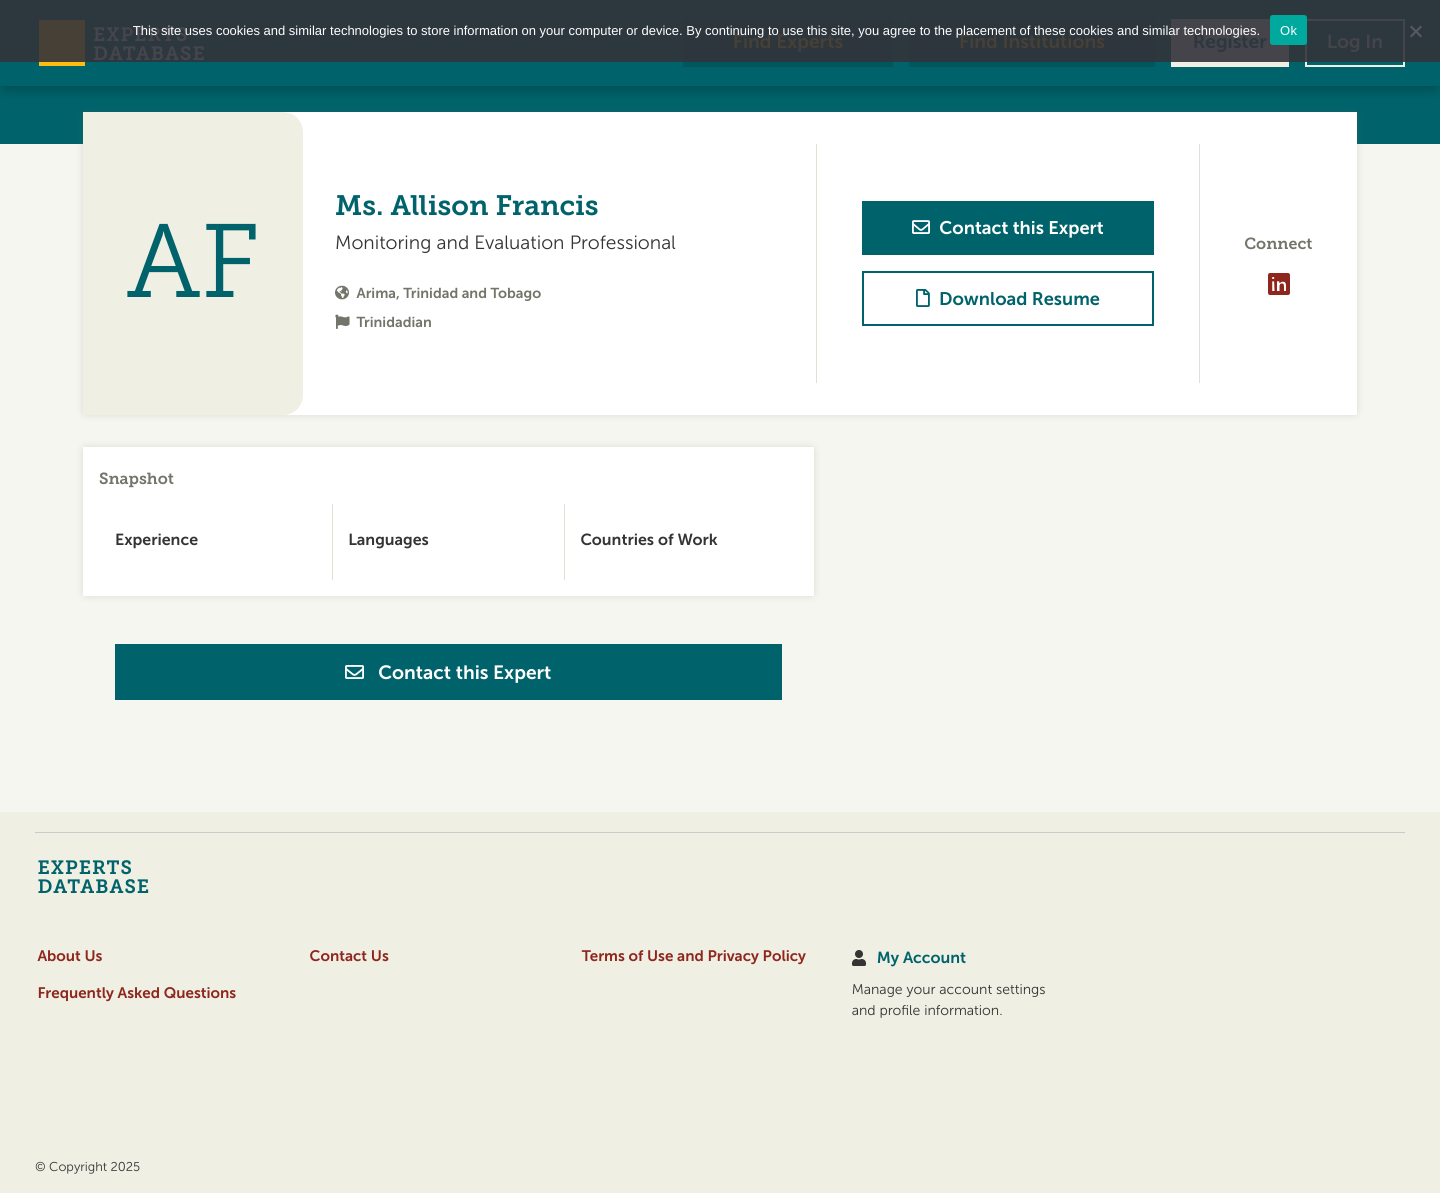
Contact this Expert (448, 673)
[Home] (132, 876)
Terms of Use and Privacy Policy (694, 956)
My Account (921, 959)
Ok (1288, 30)
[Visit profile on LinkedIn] (1278, 284)
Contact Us (349, 956)
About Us (69, 956)
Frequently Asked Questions (136, 993)
